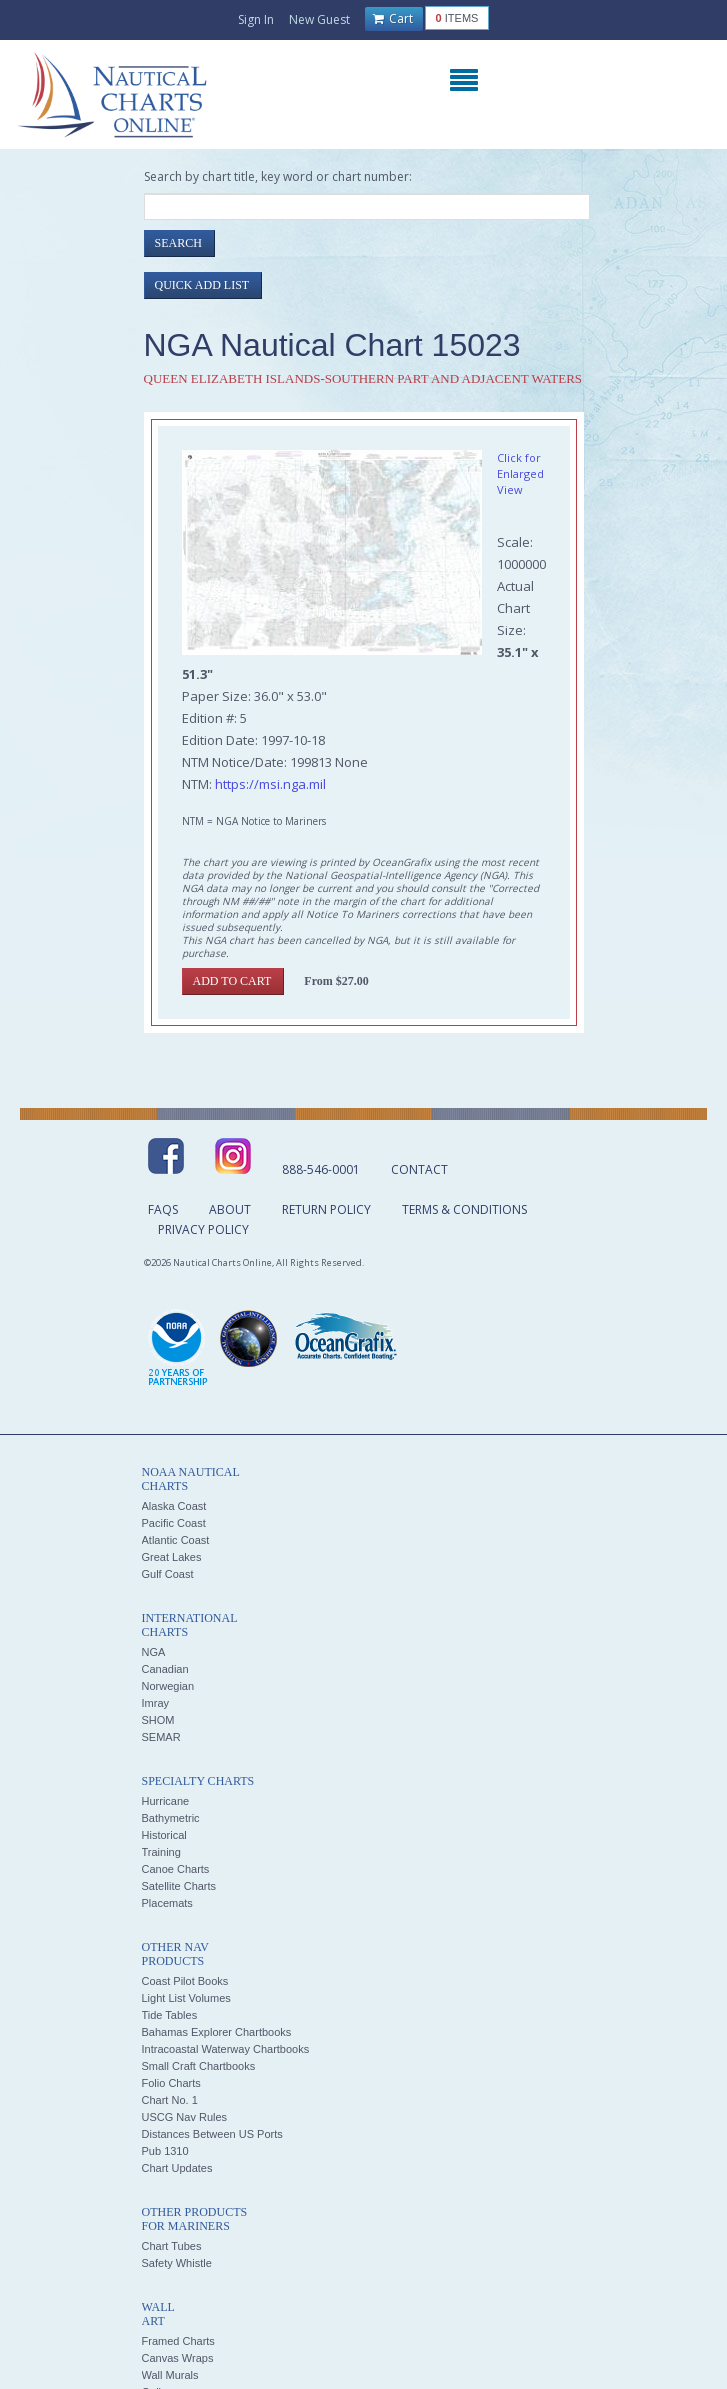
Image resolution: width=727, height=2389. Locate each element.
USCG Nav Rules (185, 2117)
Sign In (256, 19)
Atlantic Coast (176, 1540)
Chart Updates (177, 2168)
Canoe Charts (176, 1869)
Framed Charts (178, 2341)
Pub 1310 (165, 2151)
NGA (154, 1652)
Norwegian (168, 1686)
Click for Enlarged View (520, 473)
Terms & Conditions (464, 1209)
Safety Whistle (177, 2263)
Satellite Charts (179, 1886)
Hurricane (166, 1801)
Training (161, 1852)
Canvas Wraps (178, 2358)
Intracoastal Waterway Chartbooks (226, 2049)
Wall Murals (170, 2375)
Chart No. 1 (170, 2100)
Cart (393, 19)
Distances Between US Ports (212, 2134)
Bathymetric (171, 1818)
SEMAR (161, 1737)
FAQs (163, 1209)
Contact (419, 1169)
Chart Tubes (172, 2246)
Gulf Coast (168, 1574)
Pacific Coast (174, 1523)
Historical (164, 1835)
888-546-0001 (321, 1169)
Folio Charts (171, 2083)
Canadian (165, 1669)
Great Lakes (172, 1557)
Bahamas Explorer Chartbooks (217, 2032)
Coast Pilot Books (185, 1981)
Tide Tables (170, 2015)
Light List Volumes (186, 1998)
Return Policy (326, 1209)
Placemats (167, 1903)
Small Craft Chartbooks (199, 2066)
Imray (156, 1703)
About (230, 1209)
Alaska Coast (174, 1506)
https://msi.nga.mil (270, 784)
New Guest (319, 19)
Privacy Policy (203, 1229)
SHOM (158, 1720)
